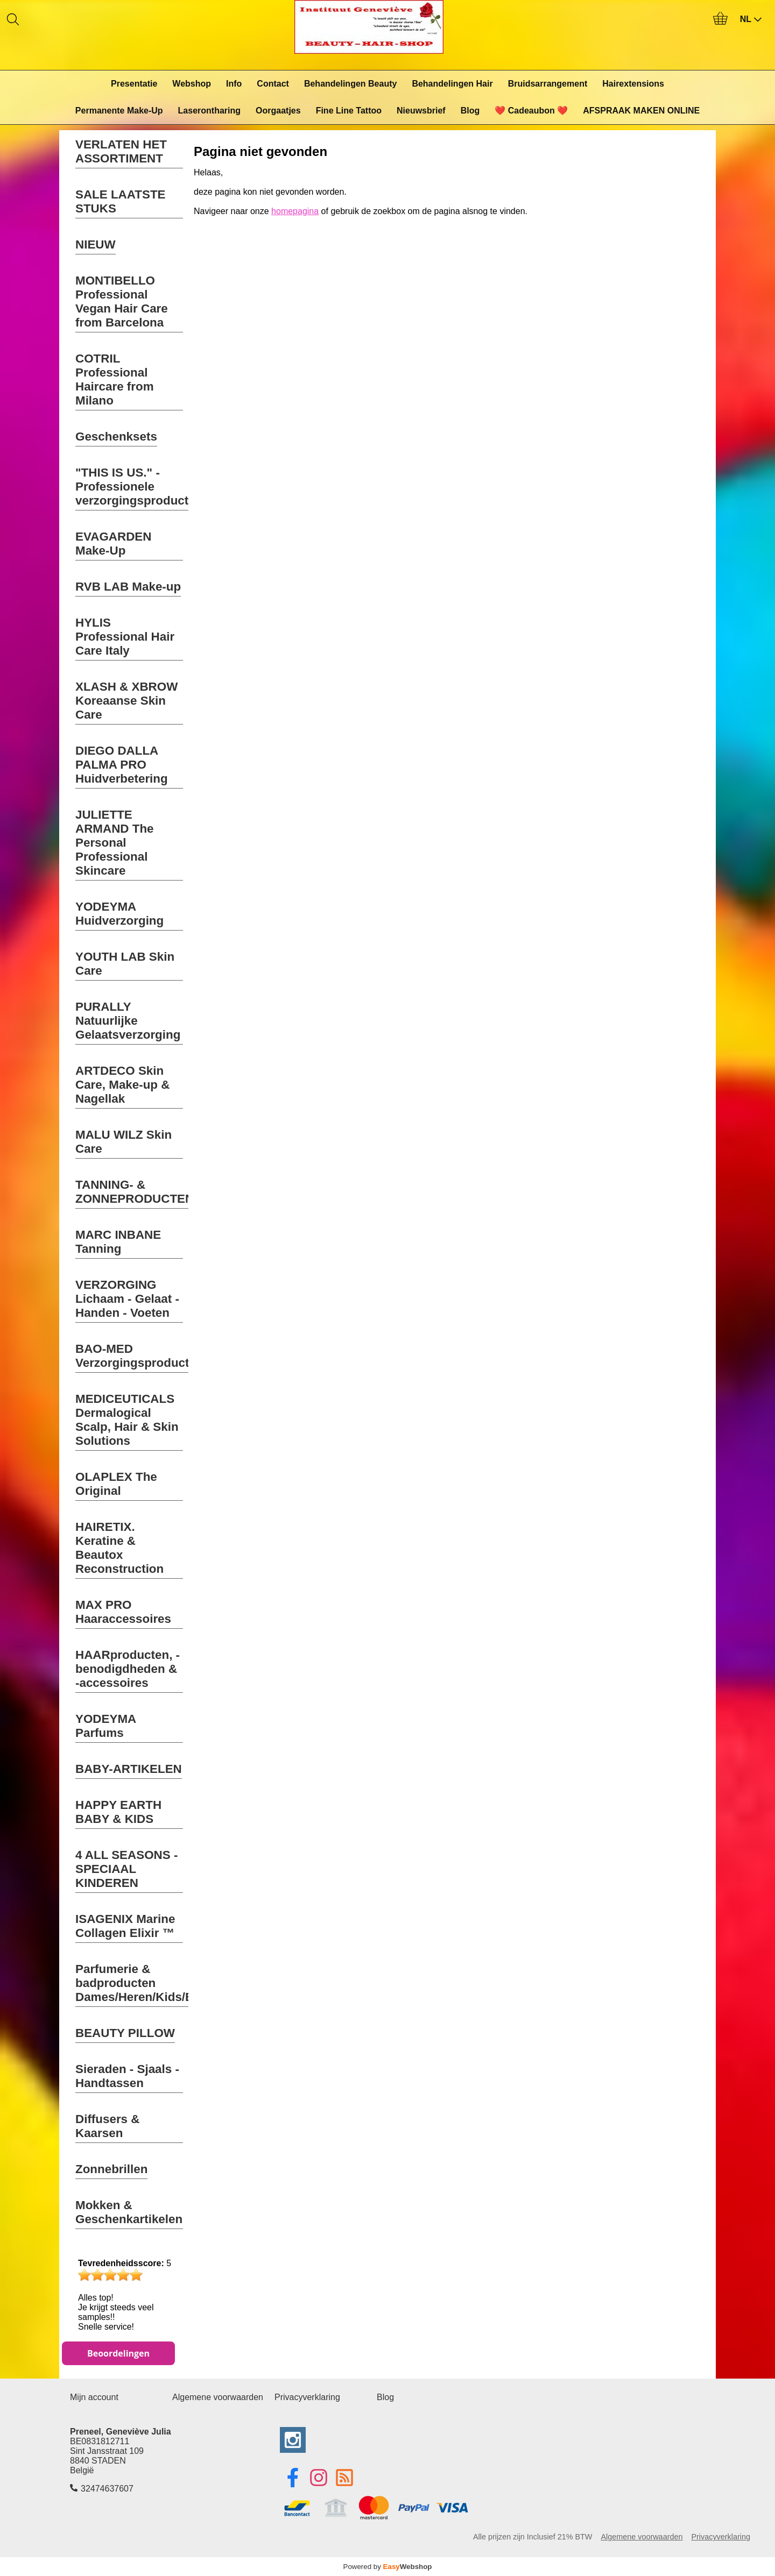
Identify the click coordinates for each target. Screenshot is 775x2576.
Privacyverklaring (307, 2397)
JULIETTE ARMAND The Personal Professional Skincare (114, 842)
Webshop (191, 83)
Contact (273, 83)
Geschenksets (116, 436)
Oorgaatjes (278, 110)
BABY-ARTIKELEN (128, 1769)
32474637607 (107, 2488)
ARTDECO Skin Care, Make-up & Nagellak (122, 1084)
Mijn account (94, 2397)
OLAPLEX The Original (116, 1484)
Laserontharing (209, 110)
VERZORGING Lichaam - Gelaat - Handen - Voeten (127, 1298)
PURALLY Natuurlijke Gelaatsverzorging (127, 1020)
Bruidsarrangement (548, 83)
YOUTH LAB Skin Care (124, 963)
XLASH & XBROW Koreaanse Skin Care (126, 700)
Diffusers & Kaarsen (107, 2126)
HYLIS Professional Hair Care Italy (124, 636)
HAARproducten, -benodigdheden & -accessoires (127, 1669)
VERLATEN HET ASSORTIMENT (121, 151)
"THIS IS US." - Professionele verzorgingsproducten (138, 486)
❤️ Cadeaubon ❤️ (531, 110)
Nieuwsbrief (421, 110)
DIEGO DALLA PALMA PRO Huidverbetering (121, 764)
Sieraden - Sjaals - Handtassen (127, 2076)
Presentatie (134, 83)
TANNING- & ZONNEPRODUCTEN (134, 1191)
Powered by (387, 2567)
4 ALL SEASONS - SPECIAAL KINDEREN (126, 1869)
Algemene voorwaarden (217, 2397)
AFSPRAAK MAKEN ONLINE (641, 110)
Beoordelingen (118, 2353)
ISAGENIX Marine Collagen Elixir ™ (125, 1926)
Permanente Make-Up (119, 110)
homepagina (295, 211)
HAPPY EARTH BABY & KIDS (118, 1812)
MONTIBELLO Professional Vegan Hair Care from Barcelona (121, 301)
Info (234, 83)
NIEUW (95, 244)
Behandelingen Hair (452, 83)
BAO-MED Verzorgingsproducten (139, 1355)
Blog (470, 110)
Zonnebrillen (111, 2169)
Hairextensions (633, 83)
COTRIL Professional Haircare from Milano (114, 379)
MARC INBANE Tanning (118, 1241)
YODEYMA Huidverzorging (119, 913)
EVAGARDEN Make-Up (113, 543)
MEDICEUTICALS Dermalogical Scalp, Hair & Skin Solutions (127, 1419)
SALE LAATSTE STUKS (120, 201)
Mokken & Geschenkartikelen (128, 2212)
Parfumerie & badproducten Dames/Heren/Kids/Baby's (149, 1983)
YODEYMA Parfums (105, 1726)
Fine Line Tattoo (349, 110)
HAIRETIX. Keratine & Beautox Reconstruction (119, 1548)
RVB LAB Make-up (128, 586)
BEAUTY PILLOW (125, 2033)
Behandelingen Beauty (350, 83)
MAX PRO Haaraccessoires (123, 1612)
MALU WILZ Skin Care (123, 1141)
